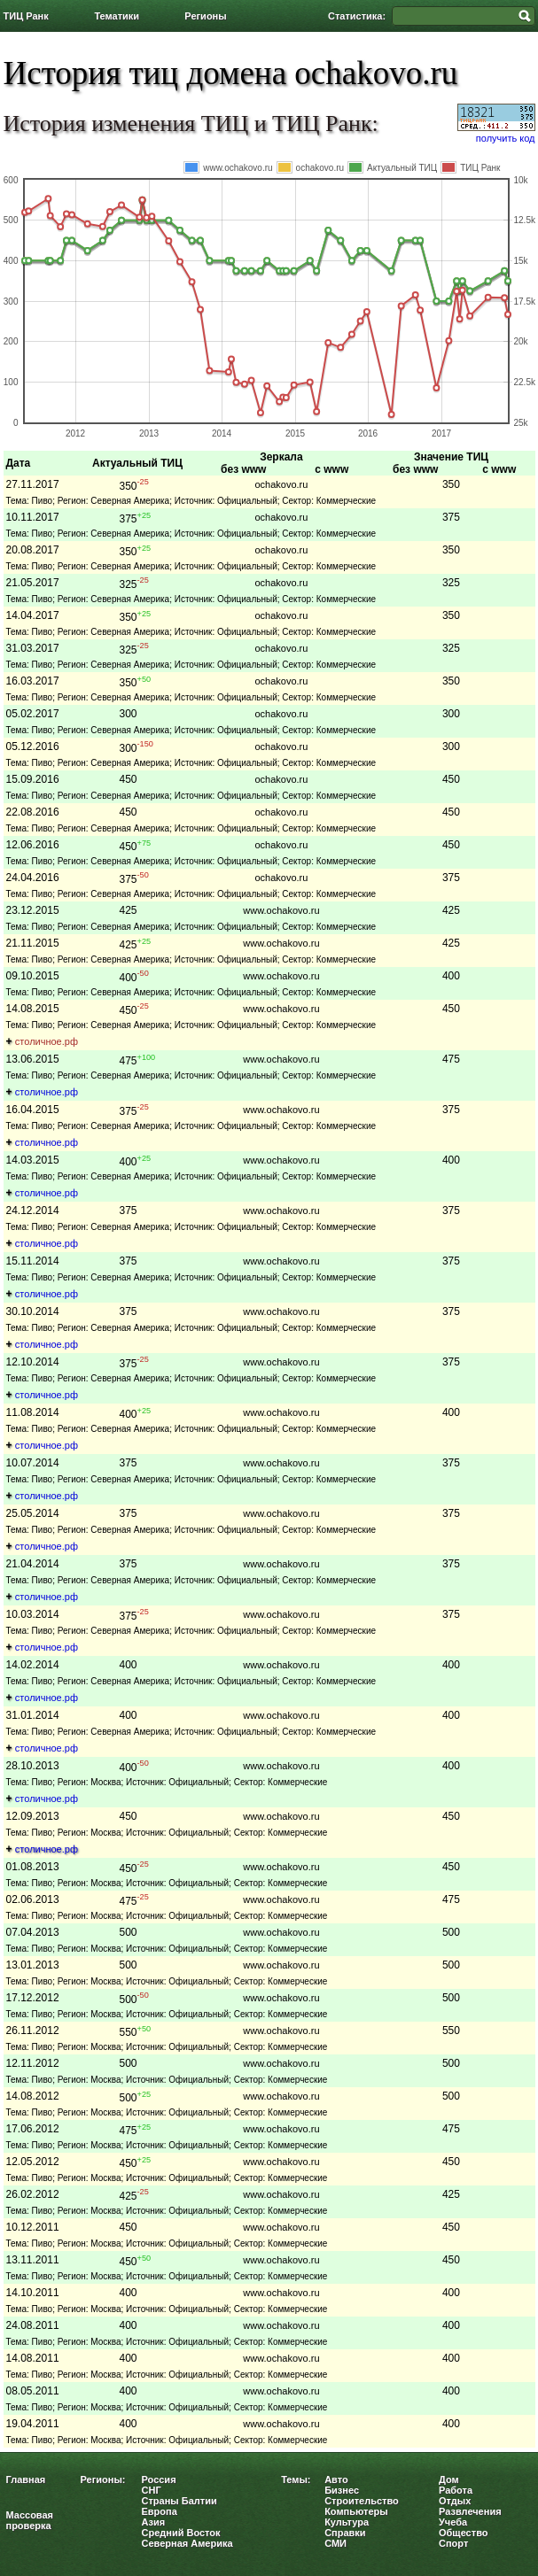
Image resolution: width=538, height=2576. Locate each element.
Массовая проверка (30, 2520)
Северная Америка (187, 2543)
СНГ (151, 2490)
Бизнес (341, 2490)
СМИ (335, 2543)
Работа (455, 2490)
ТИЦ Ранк (26, 16)
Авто (336, 2479)
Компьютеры (356, 2511)
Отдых (455, 2500)
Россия (159, 2479)
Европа (159, 2511)
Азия (154, 2522)
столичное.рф (46, 1041)
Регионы (205, 16)
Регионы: (103, 2479)
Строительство (361, 2500)
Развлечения (470, 2511)
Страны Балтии (179, 2500)
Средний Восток (181, 2532)
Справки (344, 2532)
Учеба (453, 2522)
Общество (463, 2532)
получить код (505, 138)
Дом (449, 2479)
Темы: (295, 2479)
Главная (26, 2479)
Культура (346, 2522)
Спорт (453, 2543)
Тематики (116, 16)
